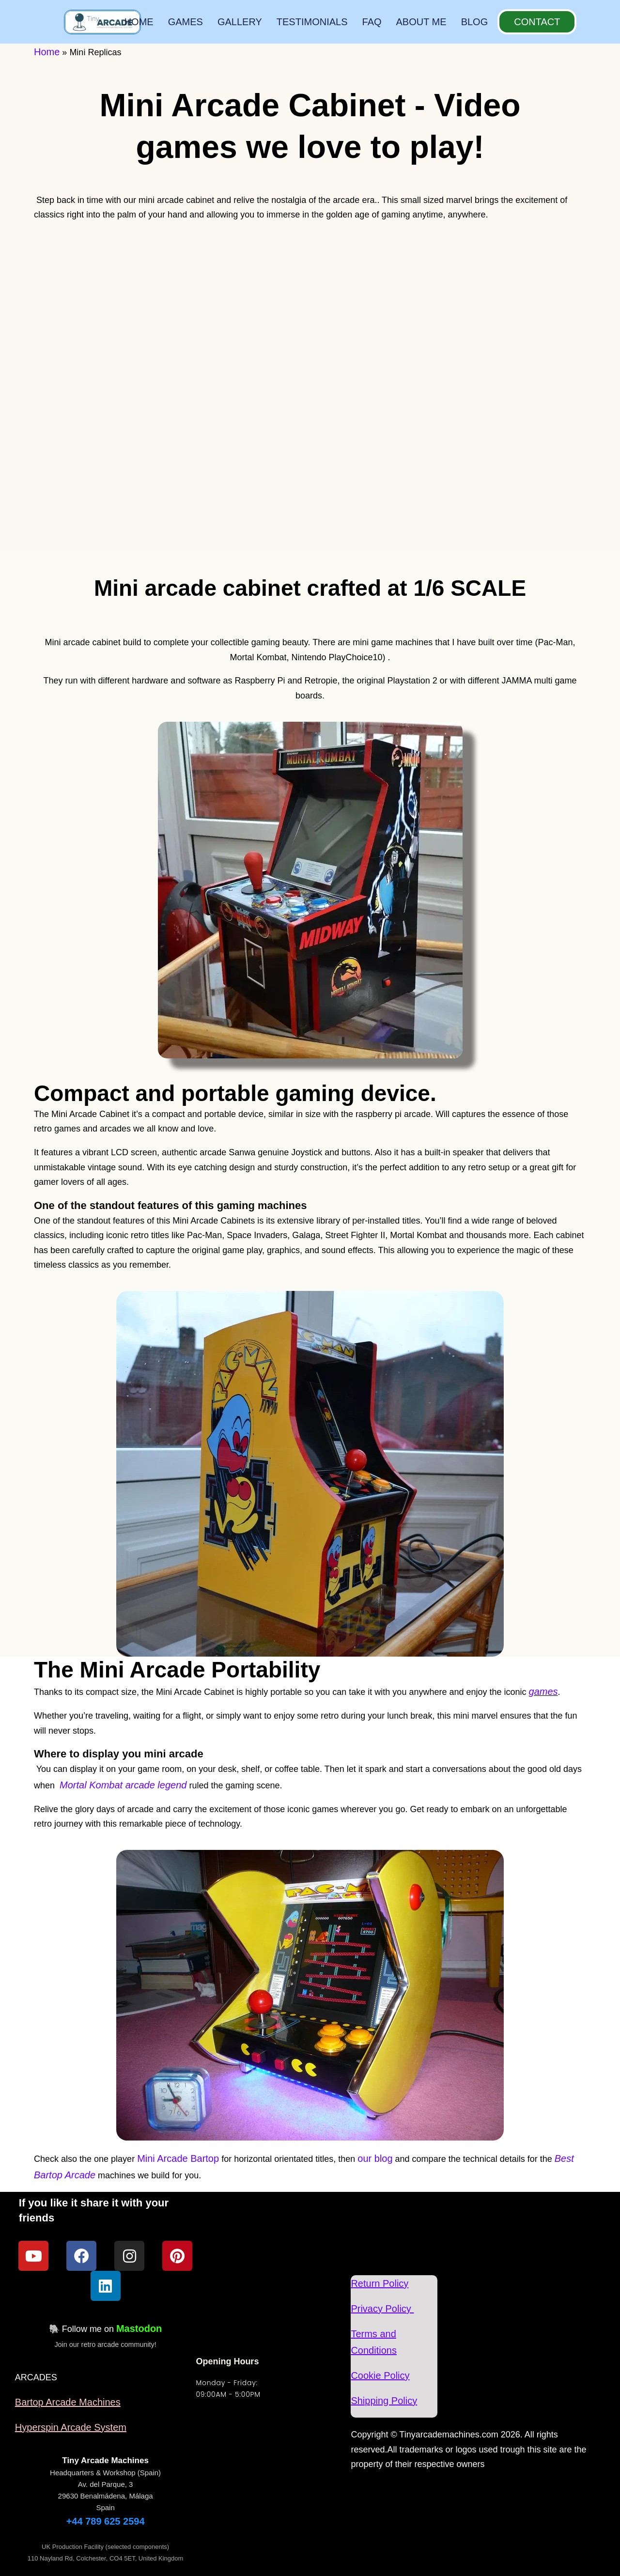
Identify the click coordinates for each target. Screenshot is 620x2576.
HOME (139, 21)
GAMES (185, 21)
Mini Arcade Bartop (178, 2158)
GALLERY (239, 21)
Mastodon (139, 2328)
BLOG (474, 21)
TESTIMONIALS (312, 21)
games (543, 1691)
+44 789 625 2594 (105, 2521)
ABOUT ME (421, 21)
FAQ (372, 21)
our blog (374, 2158)
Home (47, 52)
